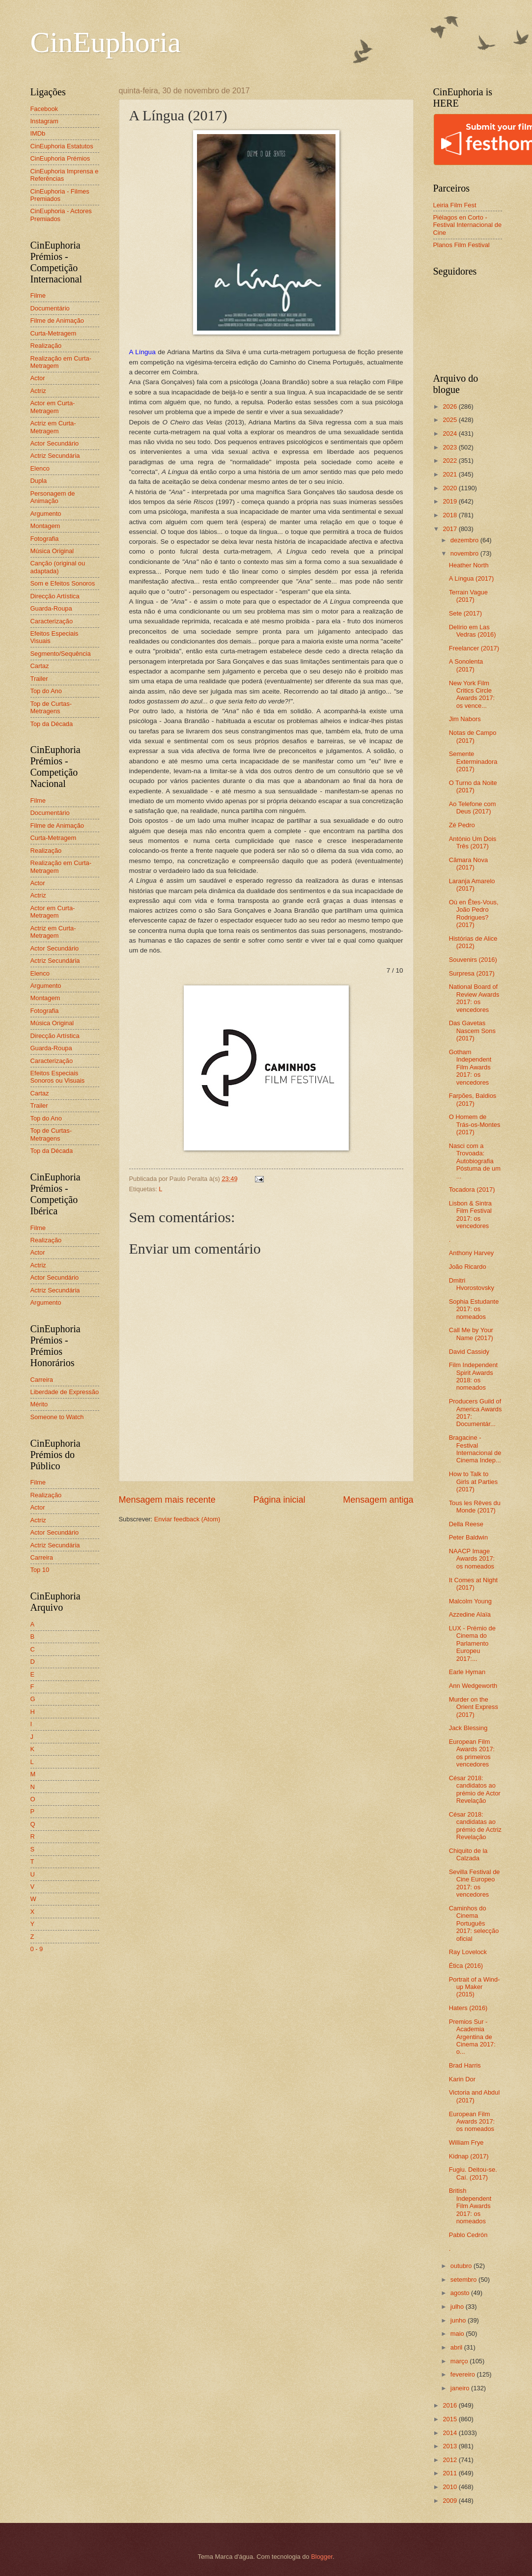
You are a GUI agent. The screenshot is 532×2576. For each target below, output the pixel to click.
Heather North (469, 565)
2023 (450, 447)
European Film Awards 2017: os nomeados (472, 2121)
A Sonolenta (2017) (466, 665)
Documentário (50, 308)
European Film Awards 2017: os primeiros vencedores (472, 1753)
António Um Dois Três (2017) (473, 842)
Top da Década (51, 724)
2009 (450, 2500)
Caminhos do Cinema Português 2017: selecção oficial (474, 1923)
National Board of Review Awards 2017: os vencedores (474, 998)
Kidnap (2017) (469, 2156)
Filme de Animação (57, 320)
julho (458, 2306)
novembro (465, 553)
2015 (450, 2419)
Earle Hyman (467, 1672)
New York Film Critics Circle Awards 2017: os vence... (472, 694)
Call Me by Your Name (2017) (471, 1333)
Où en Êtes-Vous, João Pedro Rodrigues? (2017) (474, 913)
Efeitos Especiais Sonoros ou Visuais (57, 1076)
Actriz (38, 390)
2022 (450, 460)
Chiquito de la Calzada (468, 1854)
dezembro (465, 540)
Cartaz (39, 666)
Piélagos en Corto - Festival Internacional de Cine (467, 225)
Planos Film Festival (461, 245)
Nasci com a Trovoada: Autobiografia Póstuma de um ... (475, 1161)
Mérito (39, 1404)
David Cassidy (469, 1351)
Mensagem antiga (378, 1500)
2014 (450, 2432)
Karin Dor (462, 2079)
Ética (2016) (466, 1965)
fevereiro (463, 2374)
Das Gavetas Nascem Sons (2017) (472, 1030)
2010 (450, 2487)
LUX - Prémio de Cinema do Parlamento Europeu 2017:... (472, 1643)
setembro (464, 2279)
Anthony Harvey (471, 1253)
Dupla (38, 480)
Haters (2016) (468, 2008)
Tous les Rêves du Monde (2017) (475, 1506)
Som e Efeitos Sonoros (62, 583)
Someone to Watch (57, 1417)
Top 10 (40, 1569)
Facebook (44, 108)
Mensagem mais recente (167, 1500)
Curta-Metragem (53, 333)
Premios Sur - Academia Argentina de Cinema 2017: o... (472, 2037)
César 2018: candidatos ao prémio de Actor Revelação (475, 1789)
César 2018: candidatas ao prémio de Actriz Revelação (475, 1826)
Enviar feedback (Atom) (187, 1519)
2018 (450, 515)
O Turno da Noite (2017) (473, 786)
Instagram (44, 121)
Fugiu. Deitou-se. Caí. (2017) (473, 2173)
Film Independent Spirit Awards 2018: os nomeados (473, 1376)
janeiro (460, 2388)
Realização (46, 345)
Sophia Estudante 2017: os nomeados (474, 1309)
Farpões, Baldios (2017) (473, 1099)
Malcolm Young (470, 1601)
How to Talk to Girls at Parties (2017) (473, 1481)
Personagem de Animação (52, 497)
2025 (450, 419)
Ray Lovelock (468, 1952)
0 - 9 (36, 1949)
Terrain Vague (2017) (468, 595)
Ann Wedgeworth (473, 1685)
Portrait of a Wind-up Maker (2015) (474, 1987)
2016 (450, 2405)
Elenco (40, 468)
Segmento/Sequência (60, 653)
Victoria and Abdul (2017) (474, 2096)
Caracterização (51, 621)
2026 (450, 406)
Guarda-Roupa (51, 608)
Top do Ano (46, 691)
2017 (450, 528)
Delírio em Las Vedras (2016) (472, 630)
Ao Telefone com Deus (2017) (472, 807)
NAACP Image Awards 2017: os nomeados (472, 1558)
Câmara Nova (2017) (468, 863)
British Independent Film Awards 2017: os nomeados (470, 2206)
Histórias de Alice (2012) (473, 942)
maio (458, 2333)
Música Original (52, 551)
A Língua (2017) (471, 578)
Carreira (42, 1379)
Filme (38, 295)
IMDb (38, 133)
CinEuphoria (105, 42)
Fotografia (44, 538)
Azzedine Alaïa (470, 1614)
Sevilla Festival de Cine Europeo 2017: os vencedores (474, 1883)
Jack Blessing (468, 1728)
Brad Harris (465, 2065)
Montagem (45, 526)
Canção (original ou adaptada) (57, 567)
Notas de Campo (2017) (473, 736)
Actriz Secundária (55, 455)
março (460, 2361)
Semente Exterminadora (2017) (473, 761)
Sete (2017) (465, 613)
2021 (450, 474)
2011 (450, 2473)
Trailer (39, 678)
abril (457, 2347)
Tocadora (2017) (472, 1189)
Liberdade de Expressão (64, 1392)
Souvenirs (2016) (473, 959)
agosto (460, 2292)
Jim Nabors (465, 719)
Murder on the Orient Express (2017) (473, 1707)
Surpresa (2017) (472, 973)
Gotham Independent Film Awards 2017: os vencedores (470, 1067)
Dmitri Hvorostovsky (471, 1284)
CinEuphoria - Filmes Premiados (59, 195)
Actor (37, 378)
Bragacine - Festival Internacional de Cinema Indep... (475, 1449)
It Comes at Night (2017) (473, 1583)
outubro (462, 2265)
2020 (450, 488)
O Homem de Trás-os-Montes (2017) (475, 1124)
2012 (450, 2460)
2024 (450, 433)
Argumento (45, 513)
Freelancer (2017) (474, 648)
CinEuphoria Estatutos (61, 146)
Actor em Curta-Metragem (52, 406)
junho (459, 2320)
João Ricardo (467, 1266)
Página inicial (279, 1500)
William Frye (466, 2142)
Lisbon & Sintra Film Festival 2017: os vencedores (470, 1215)
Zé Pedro (462, 825)
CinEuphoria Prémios (60, 158)
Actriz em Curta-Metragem (53, 427)
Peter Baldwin (468, 1537)
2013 (450, 2446)
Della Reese (466, 1524)
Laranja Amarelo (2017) (472, 884)
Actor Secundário (54, 443)
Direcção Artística (55, 596)
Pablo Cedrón (468, 2235)
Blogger (322, 2556)
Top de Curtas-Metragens (51, 707)
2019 (450, 501)
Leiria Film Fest (454, 205)
